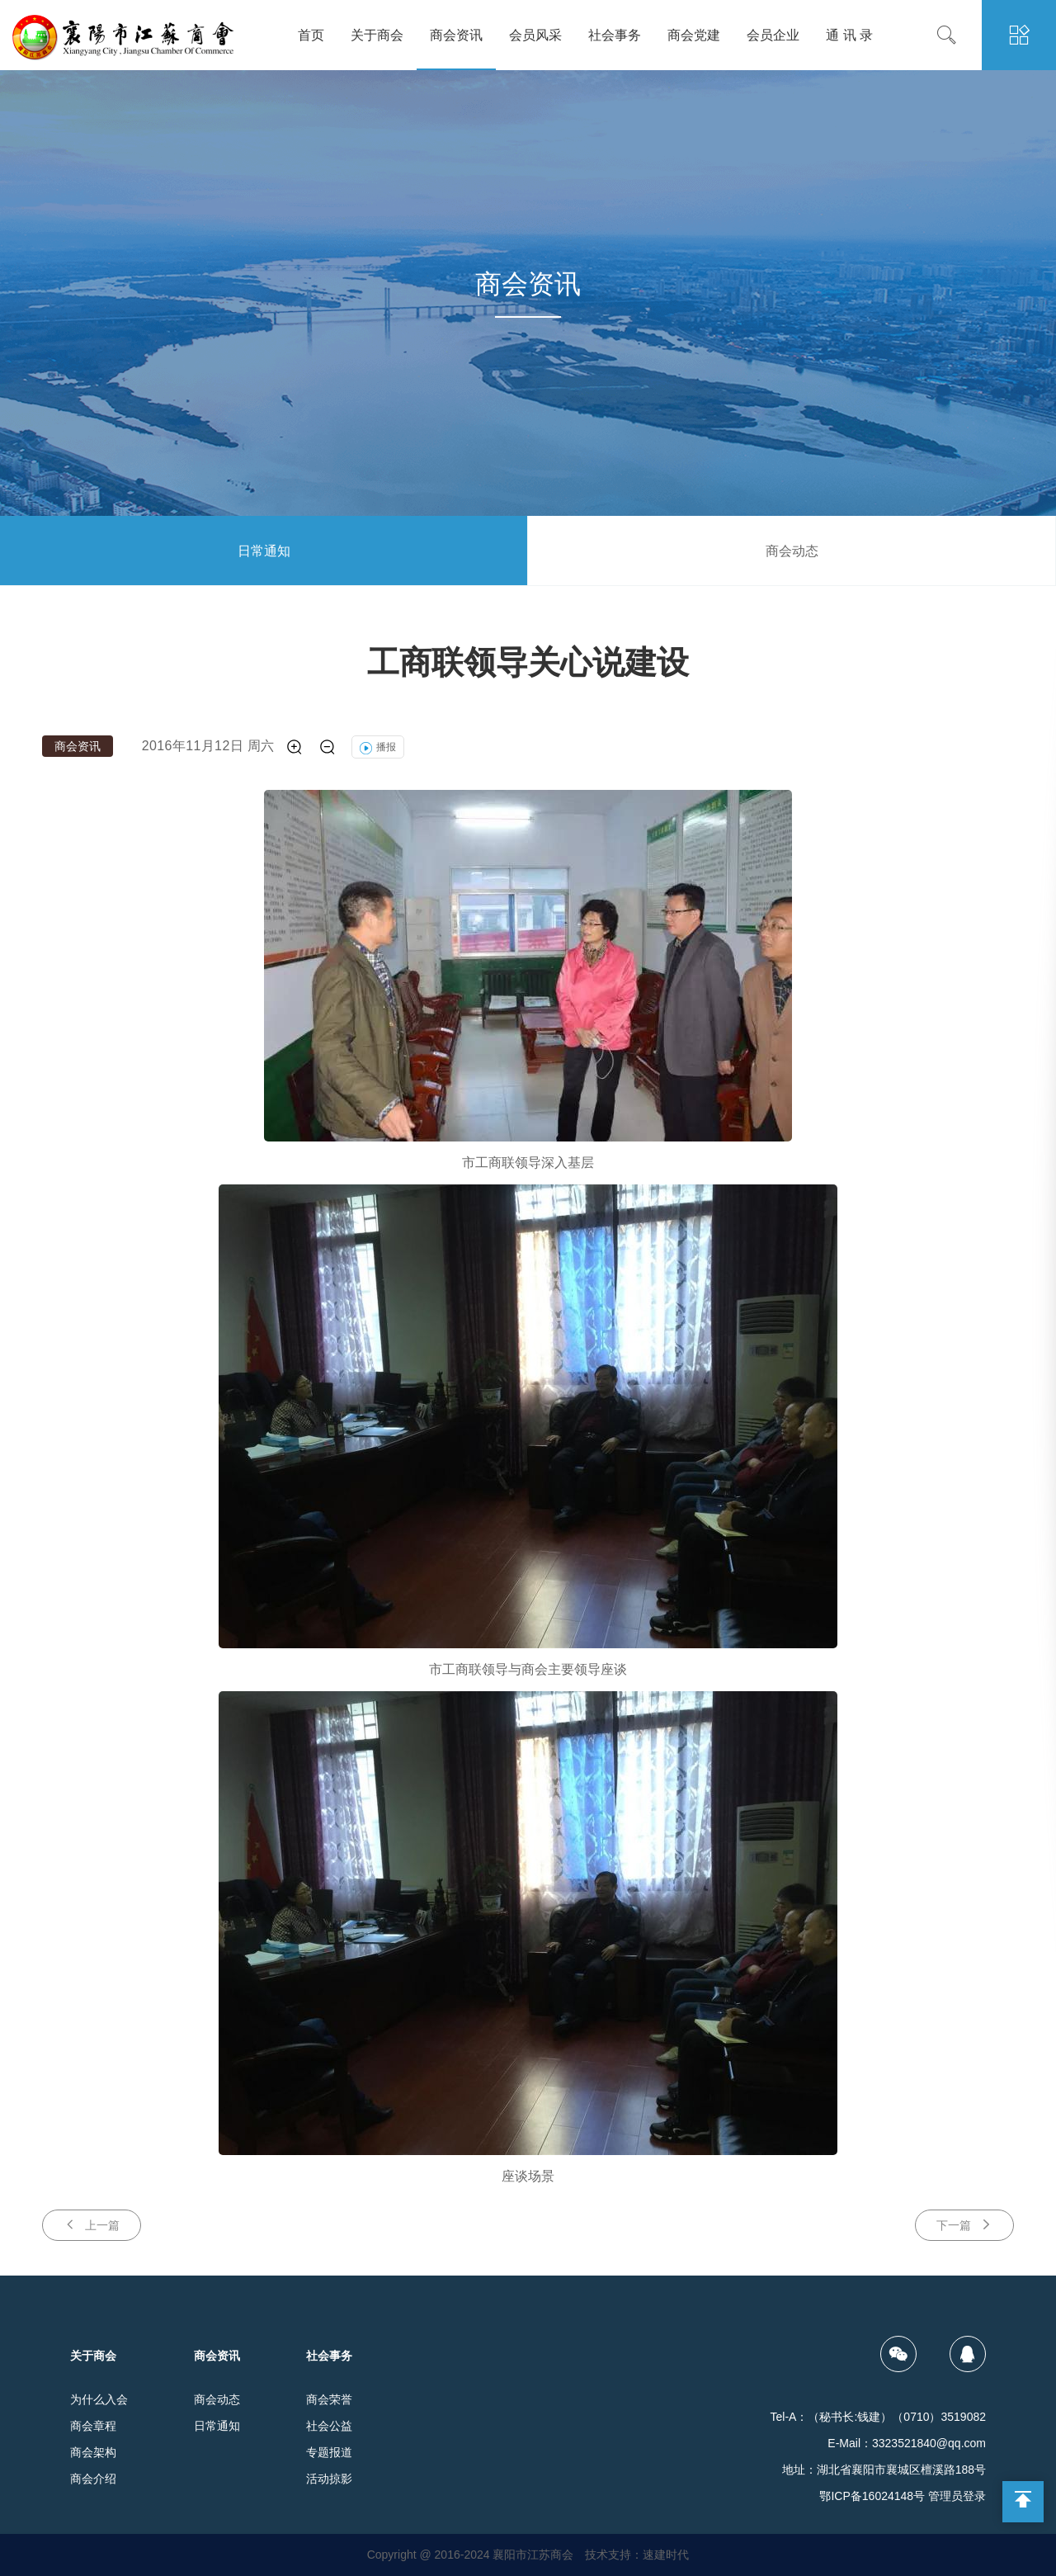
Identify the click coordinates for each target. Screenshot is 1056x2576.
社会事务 (614, 35)
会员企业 (773, 35)
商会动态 (792, 551)
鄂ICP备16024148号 (872, 2496)
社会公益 (329, 2425)
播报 (378, 747)
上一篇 (92, 2225)
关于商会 (377, 35)
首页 (311, 35)
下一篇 (964, 2225)
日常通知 (264, 551)
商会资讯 (456, 35)
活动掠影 (329, 2478)
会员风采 (535, 35)
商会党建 (693, 35)
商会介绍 (93, 2478)
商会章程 (93, 2425)
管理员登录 (957, 2496)
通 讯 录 (849, 35)
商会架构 (93, 2452)
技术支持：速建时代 (637, 2554)
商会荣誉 (329, 2399)
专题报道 (329, 2452)
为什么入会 (99, 2399)
